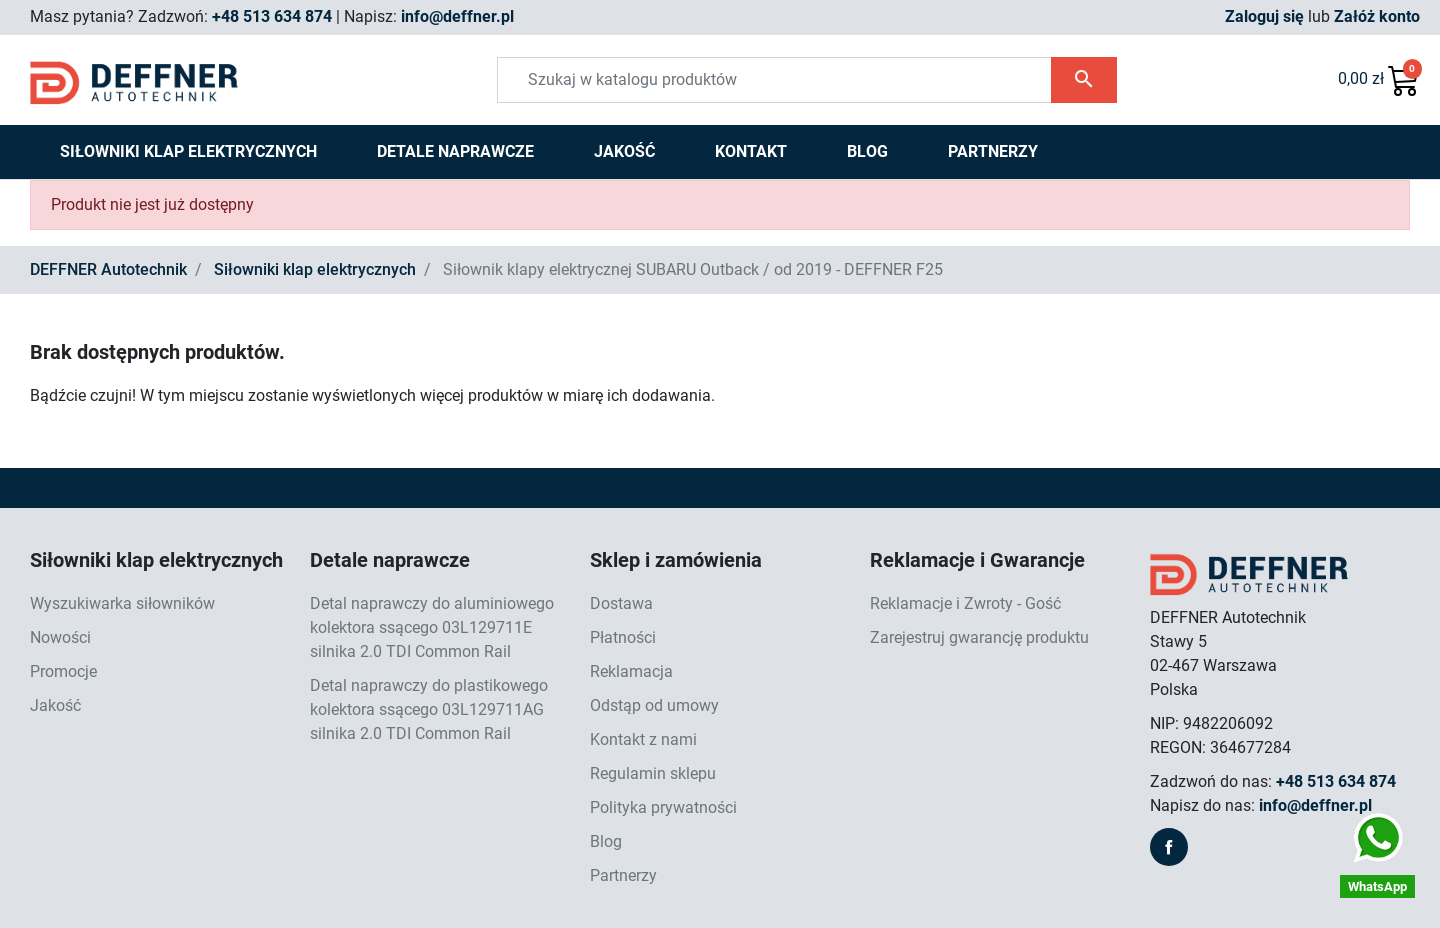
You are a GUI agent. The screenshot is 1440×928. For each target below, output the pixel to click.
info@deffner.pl (457, 16)
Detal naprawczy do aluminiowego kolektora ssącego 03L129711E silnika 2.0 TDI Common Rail (432, 627)
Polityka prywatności (663, 807)
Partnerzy (623, 875)
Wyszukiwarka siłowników (122, 603)
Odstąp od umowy (654, 705)
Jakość (55, 705)
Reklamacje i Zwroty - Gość (965, 603)
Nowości (60, 637)
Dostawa (621, 603)
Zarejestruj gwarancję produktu (979, 637)
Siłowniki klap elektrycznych (315, 269)
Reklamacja (631, 671)
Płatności (623, 637)
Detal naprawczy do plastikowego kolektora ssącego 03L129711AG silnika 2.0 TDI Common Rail (429, 709)
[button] (1379, 80)
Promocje (63, 671)
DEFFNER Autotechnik (108, 269)
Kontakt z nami (643, 739)
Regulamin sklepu (653, 773)
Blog (606, 841)
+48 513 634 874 (272, 16)
